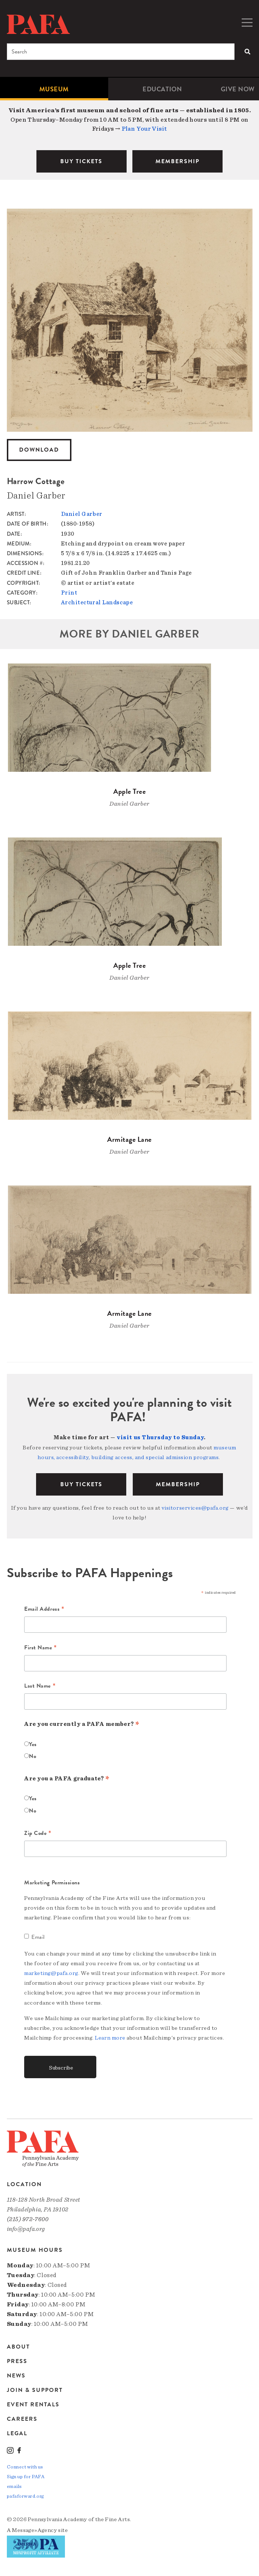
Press (17, 2361)
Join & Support (35, 2390)
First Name (40, 1648)
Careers (22, 2419)
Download (39, 449)
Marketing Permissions (52, 1882)
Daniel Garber (81, 514)
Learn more (110, 2038)
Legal (17, 2433)
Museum (54, 89)
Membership (178, 1484)
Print (69, 593)
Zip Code (38, 1833)
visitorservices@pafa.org (195, 1508)
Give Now (238, 89)
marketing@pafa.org (51, 1973)
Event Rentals (33, 2404)
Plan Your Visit (144, 129)
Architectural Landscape (97, 602)
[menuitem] (54, 89)
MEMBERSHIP (177, 161)
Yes (33, 1744)
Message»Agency (34, 2530)
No (32, 1756)
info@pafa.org (26, 2229)
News (16, 2375)
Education (162, 89)
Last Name (40, 1686)
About (18, 2347)
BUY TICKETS (81, 161)
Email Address (44, 1609)
